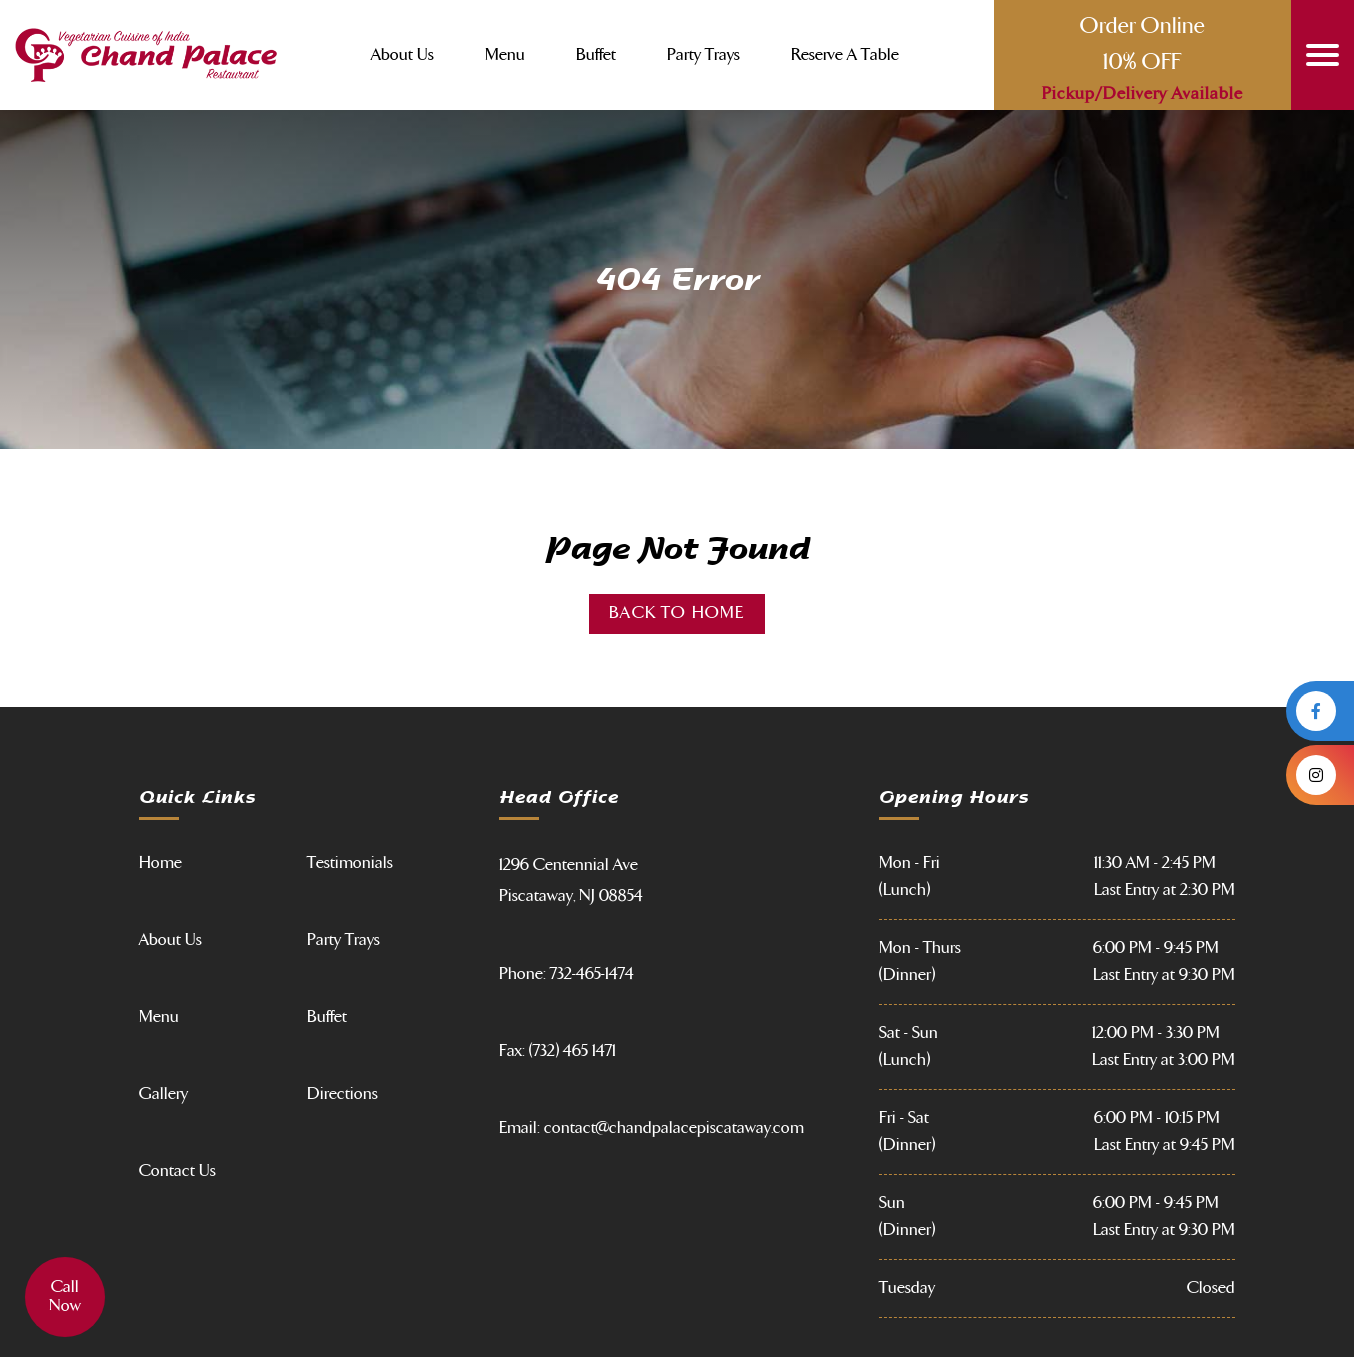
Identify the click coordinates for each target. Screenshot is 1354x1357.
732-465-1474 (592, 974)
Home (160, 863)
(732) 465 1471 (572, 1051)
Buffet (596, 55)
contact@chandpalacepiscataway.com (674, 1128)
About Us (402, 55)
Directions (342, 1094)
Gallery (163, 1094)
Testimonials (350, 863)
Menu (505, 55)
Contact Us (177, 1171)
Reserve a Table (845, 55)
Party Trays (703, 55)
